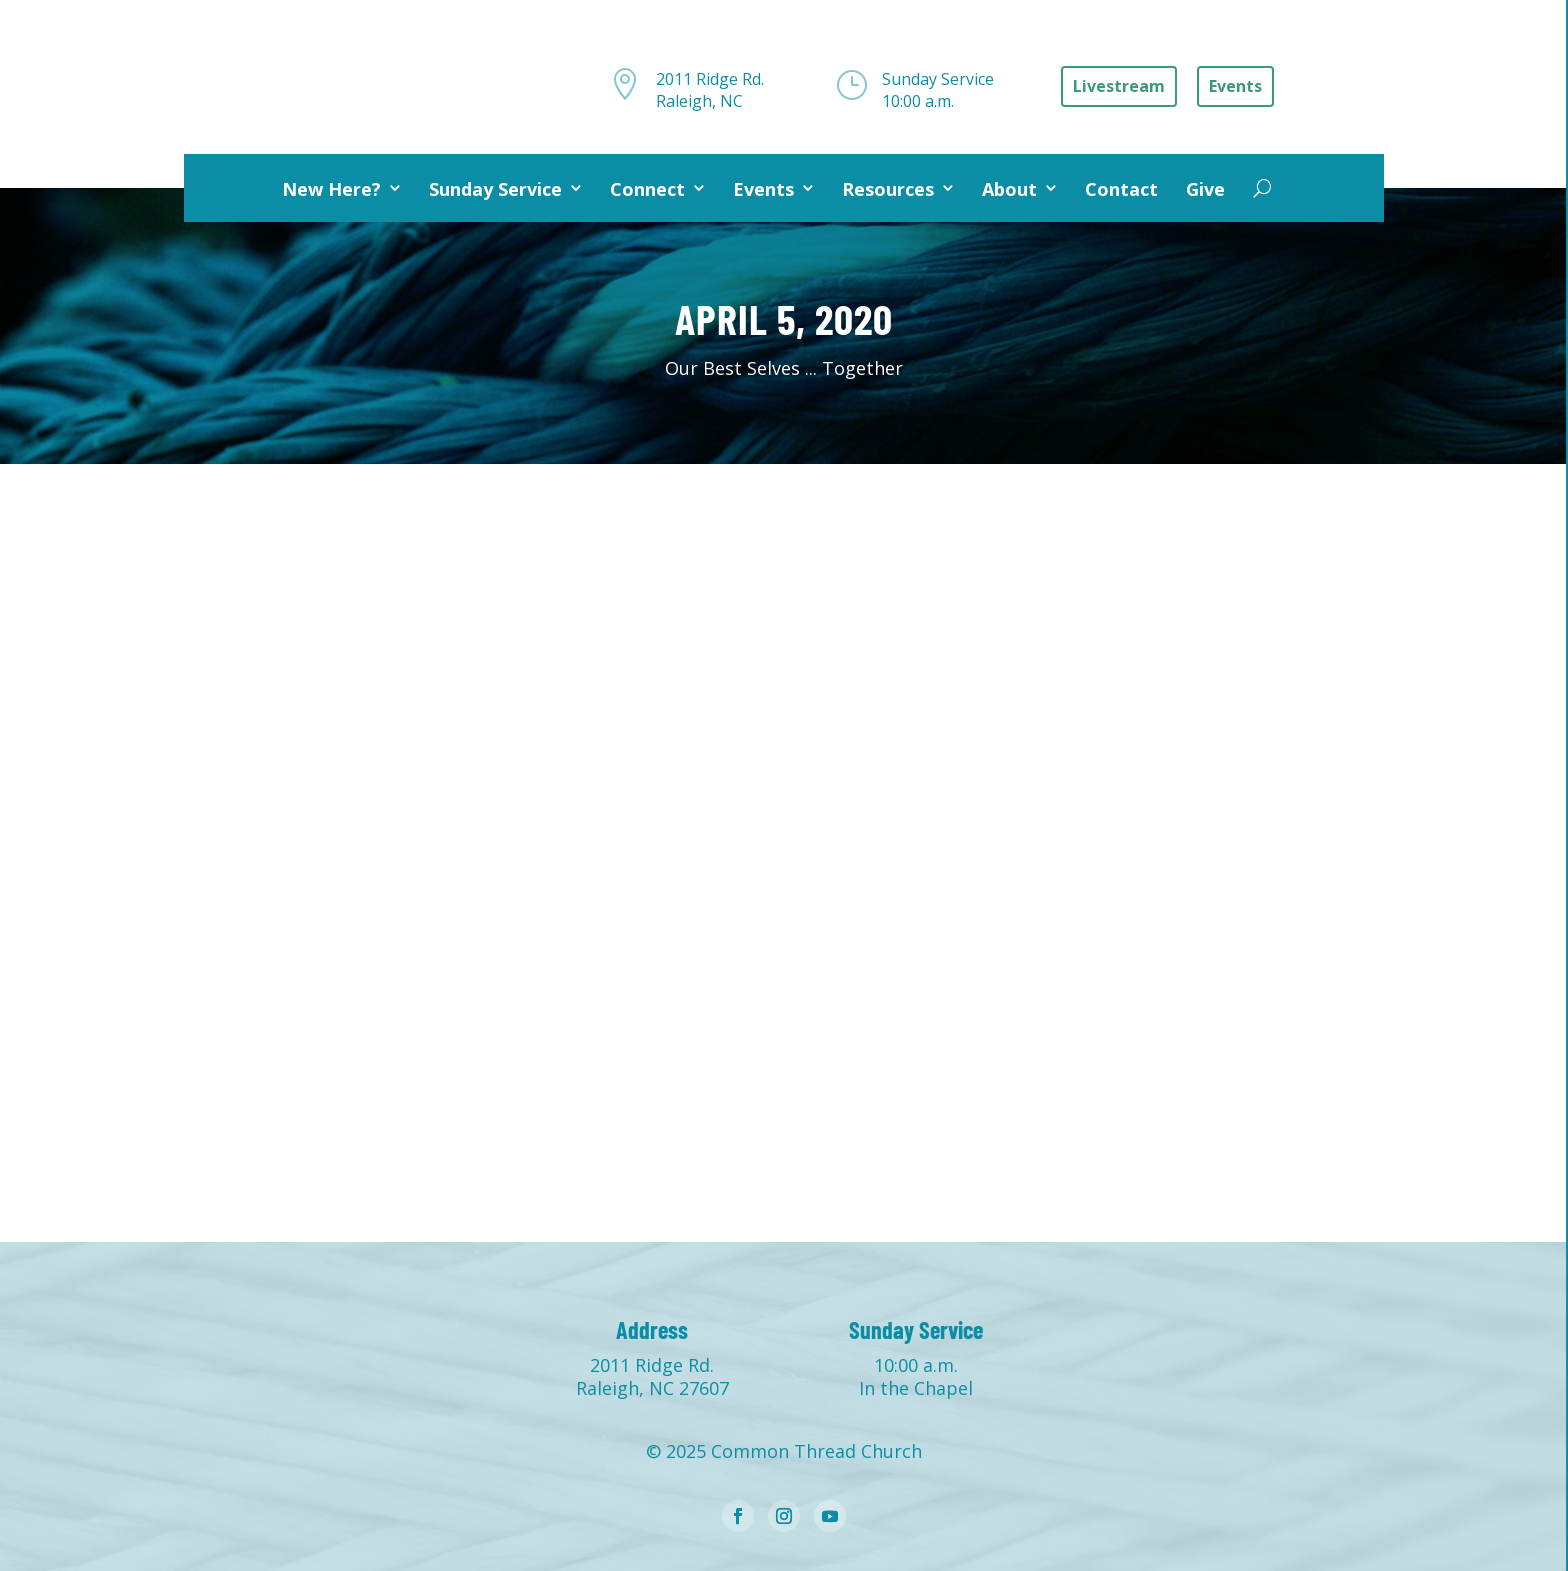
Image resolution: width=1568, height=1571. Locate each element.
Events (763, 189)
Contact (1121, 189)
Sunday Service (495, 189)
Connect (647, 189)
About (1009, 189)
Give (1205, 189)
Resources (888, 189)
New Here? (331, 189)
